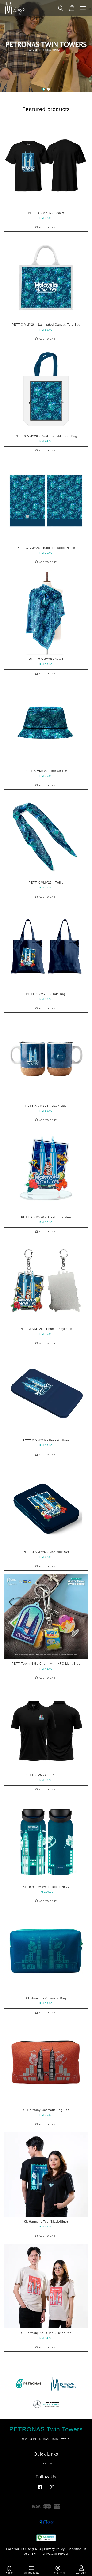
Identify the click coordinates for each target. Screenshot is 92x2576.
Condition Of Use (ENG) (23, 2549)
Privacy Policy (54, 2549)
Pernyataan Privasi (54, 2553)
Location (46, 2463)
